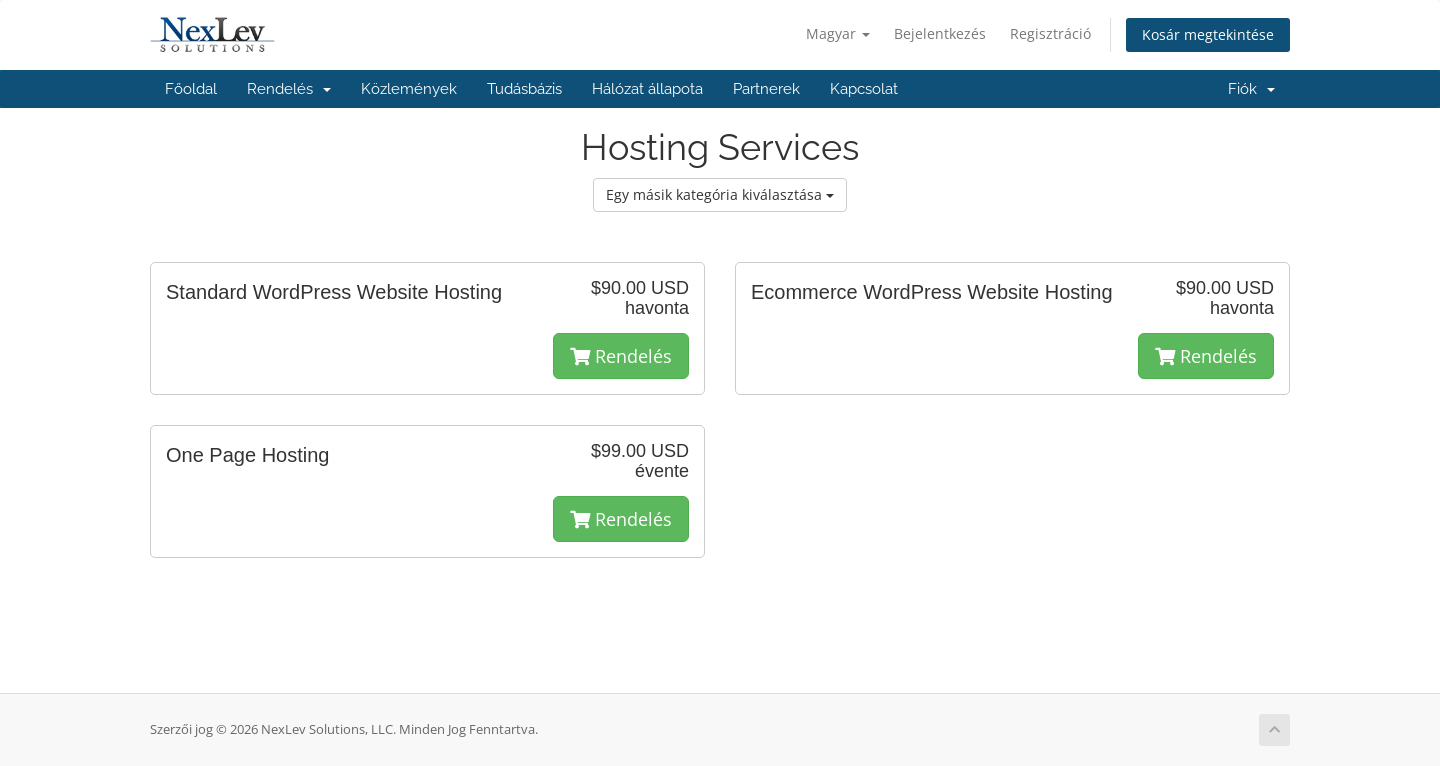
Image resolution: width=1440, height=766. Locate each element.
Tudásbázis (524, 89)
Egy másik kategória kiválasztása (720, 194)
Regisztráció (1050, 33)
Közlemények (409, 89)
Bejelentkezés (940, 33)
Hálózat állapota (647, 89)
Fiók (1251, 89)
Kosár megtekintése (1208, 34)
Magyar (838, 33)
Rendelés (289, 89)
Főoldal (191, 89)
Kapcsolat (864, 89)
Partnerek (766, 89)
